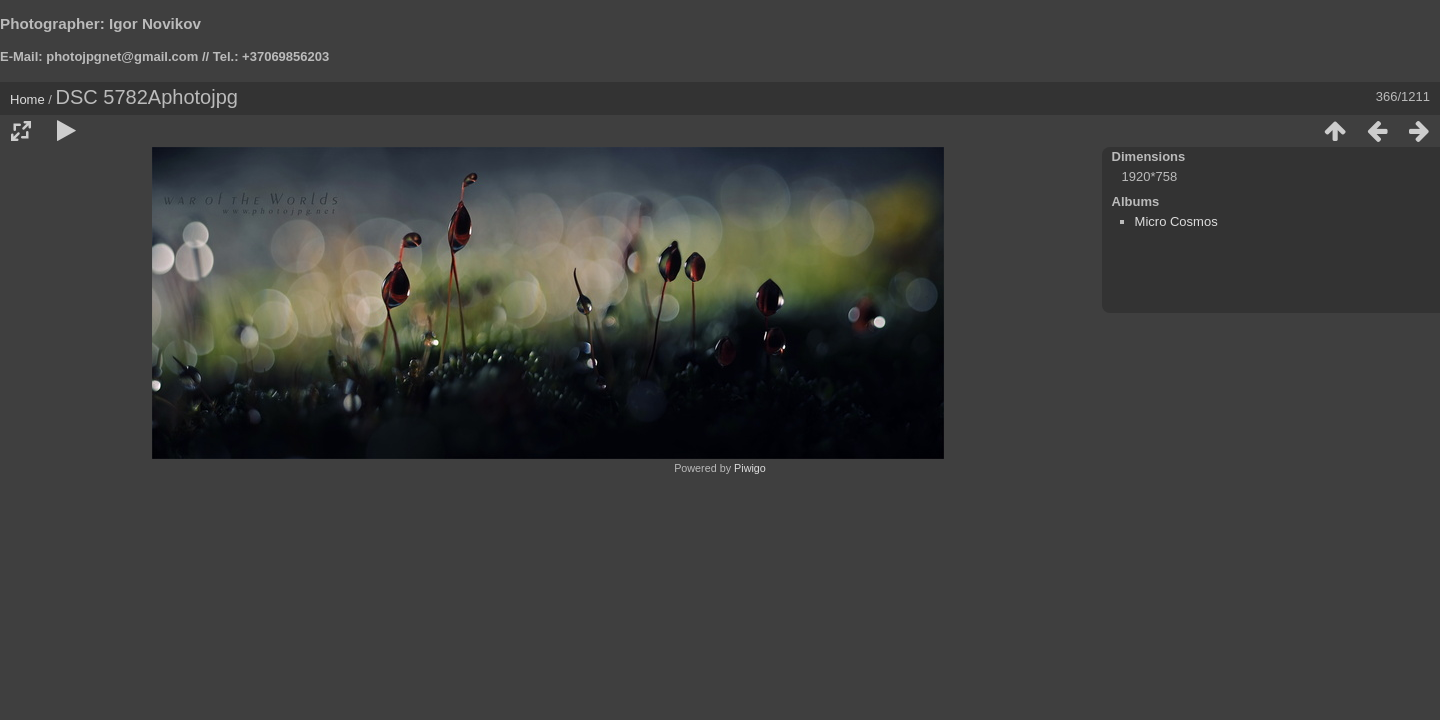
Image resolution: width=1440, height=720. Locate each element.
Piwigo (750, 468)
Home (27, 99)
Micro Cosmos (1176, 221)
